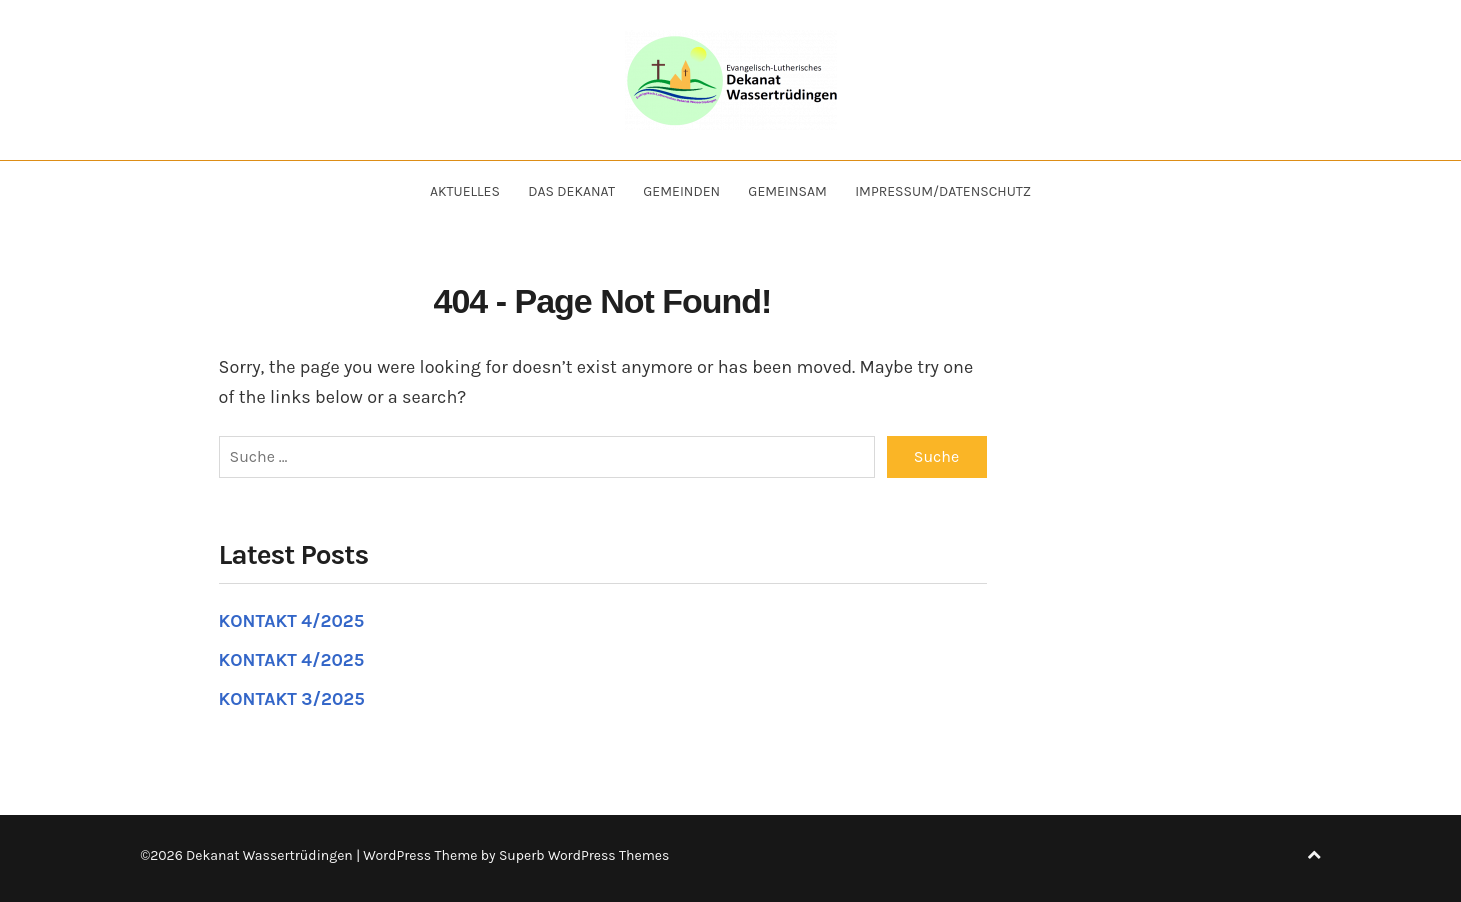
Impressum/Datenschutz (943, 191)
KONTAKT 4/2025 (292, 621)
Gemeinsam (787, 191)
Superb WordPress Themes (584, 855)
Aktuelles (465, 191)
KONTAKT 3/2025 (292, 699)
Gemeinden (681, 191)
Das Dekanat (571, 191)
